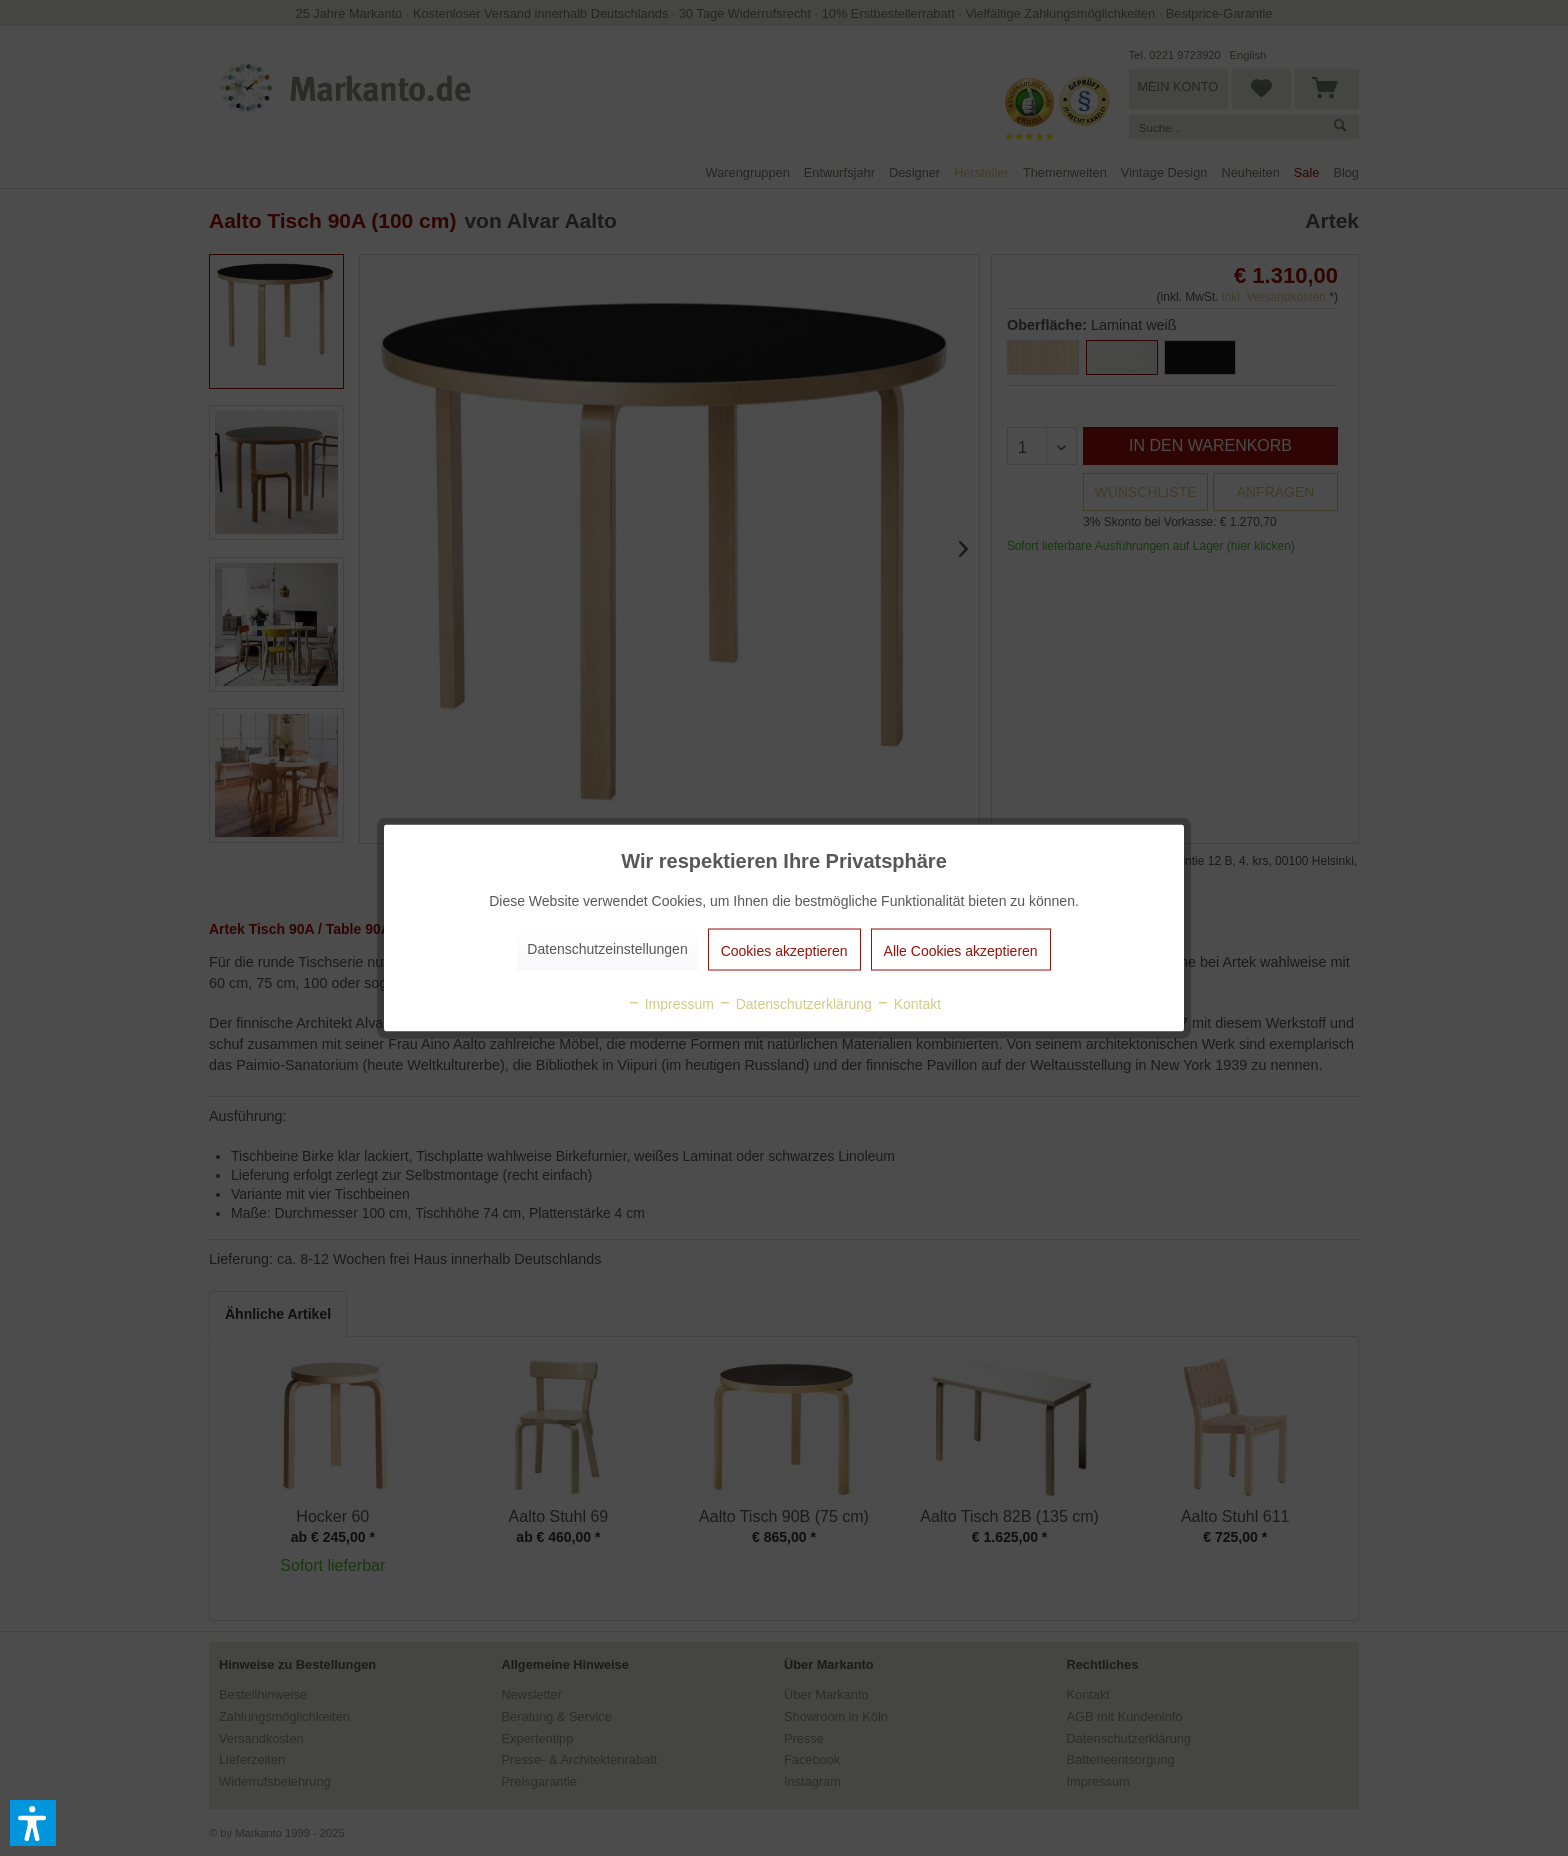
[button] (33, 1823)
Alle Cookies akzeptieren (961, 951)
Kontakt (908, 1004)
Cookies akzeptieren (784, 951)
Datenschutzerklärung (795, 1004)
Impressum (670, 1004)
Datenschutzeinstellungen (607, 949)
